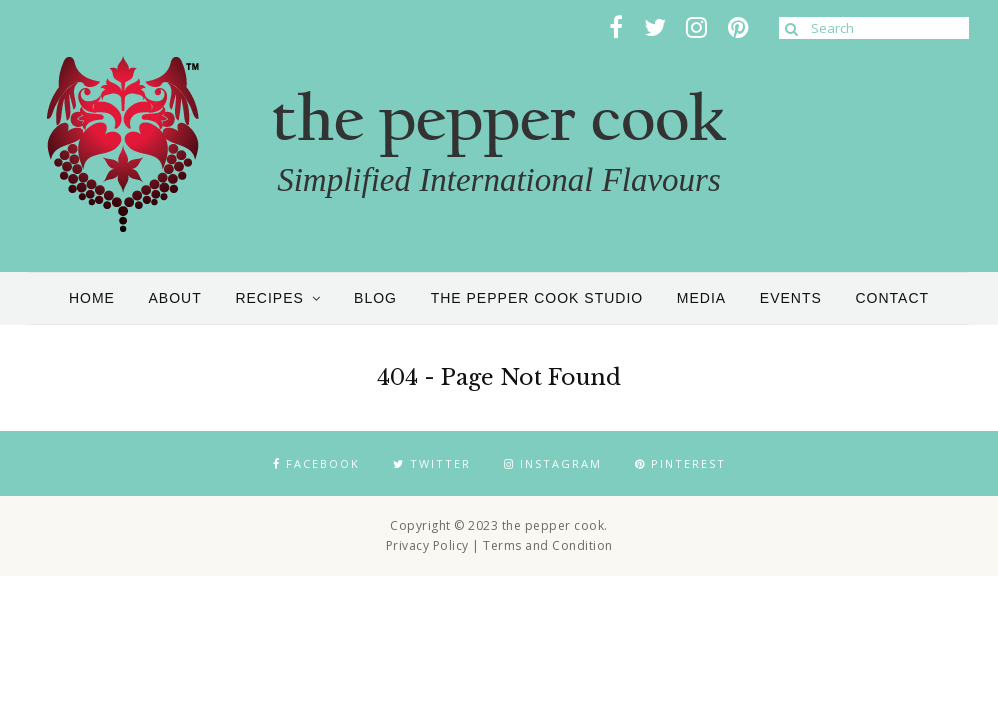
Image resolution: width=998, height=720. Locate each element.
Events (791, 298)
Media (701, 298)
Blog (375, 298)
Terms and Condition (548, 545)
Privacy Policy (427, 545)
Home (92, 298)
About (175, 298)
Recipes (269, 298)
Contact (892, 298)
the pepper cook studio (537, 298)
